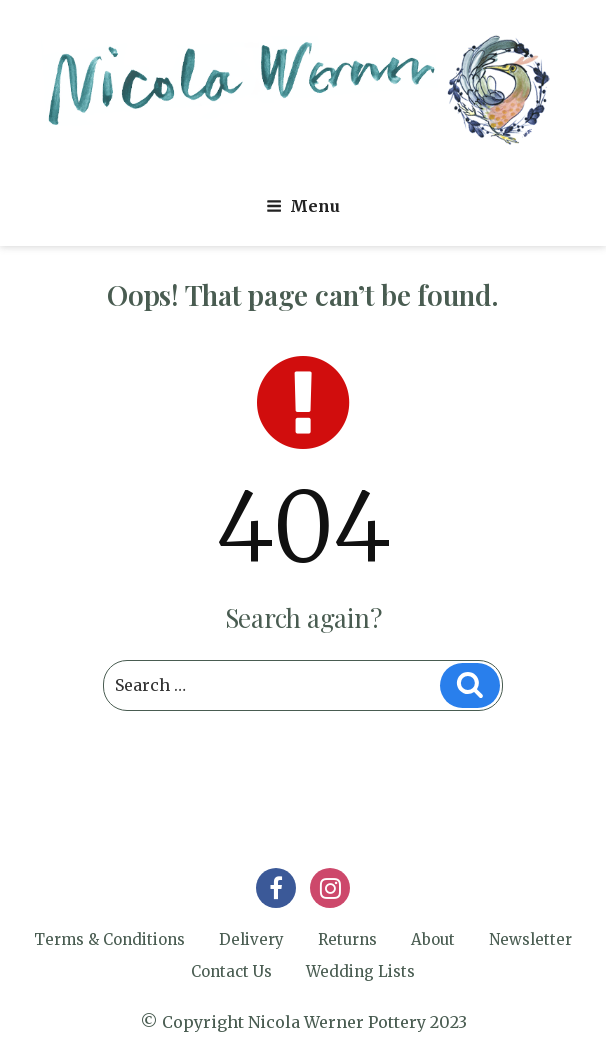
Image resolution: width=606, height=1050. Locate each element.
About (433, 939)
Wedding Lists (360, 971)
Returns (347, 939)
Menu (303, 206)
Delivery (251, 939)
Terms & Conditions (109, 939)
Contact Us (231, 971)
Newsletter (530, 939)
